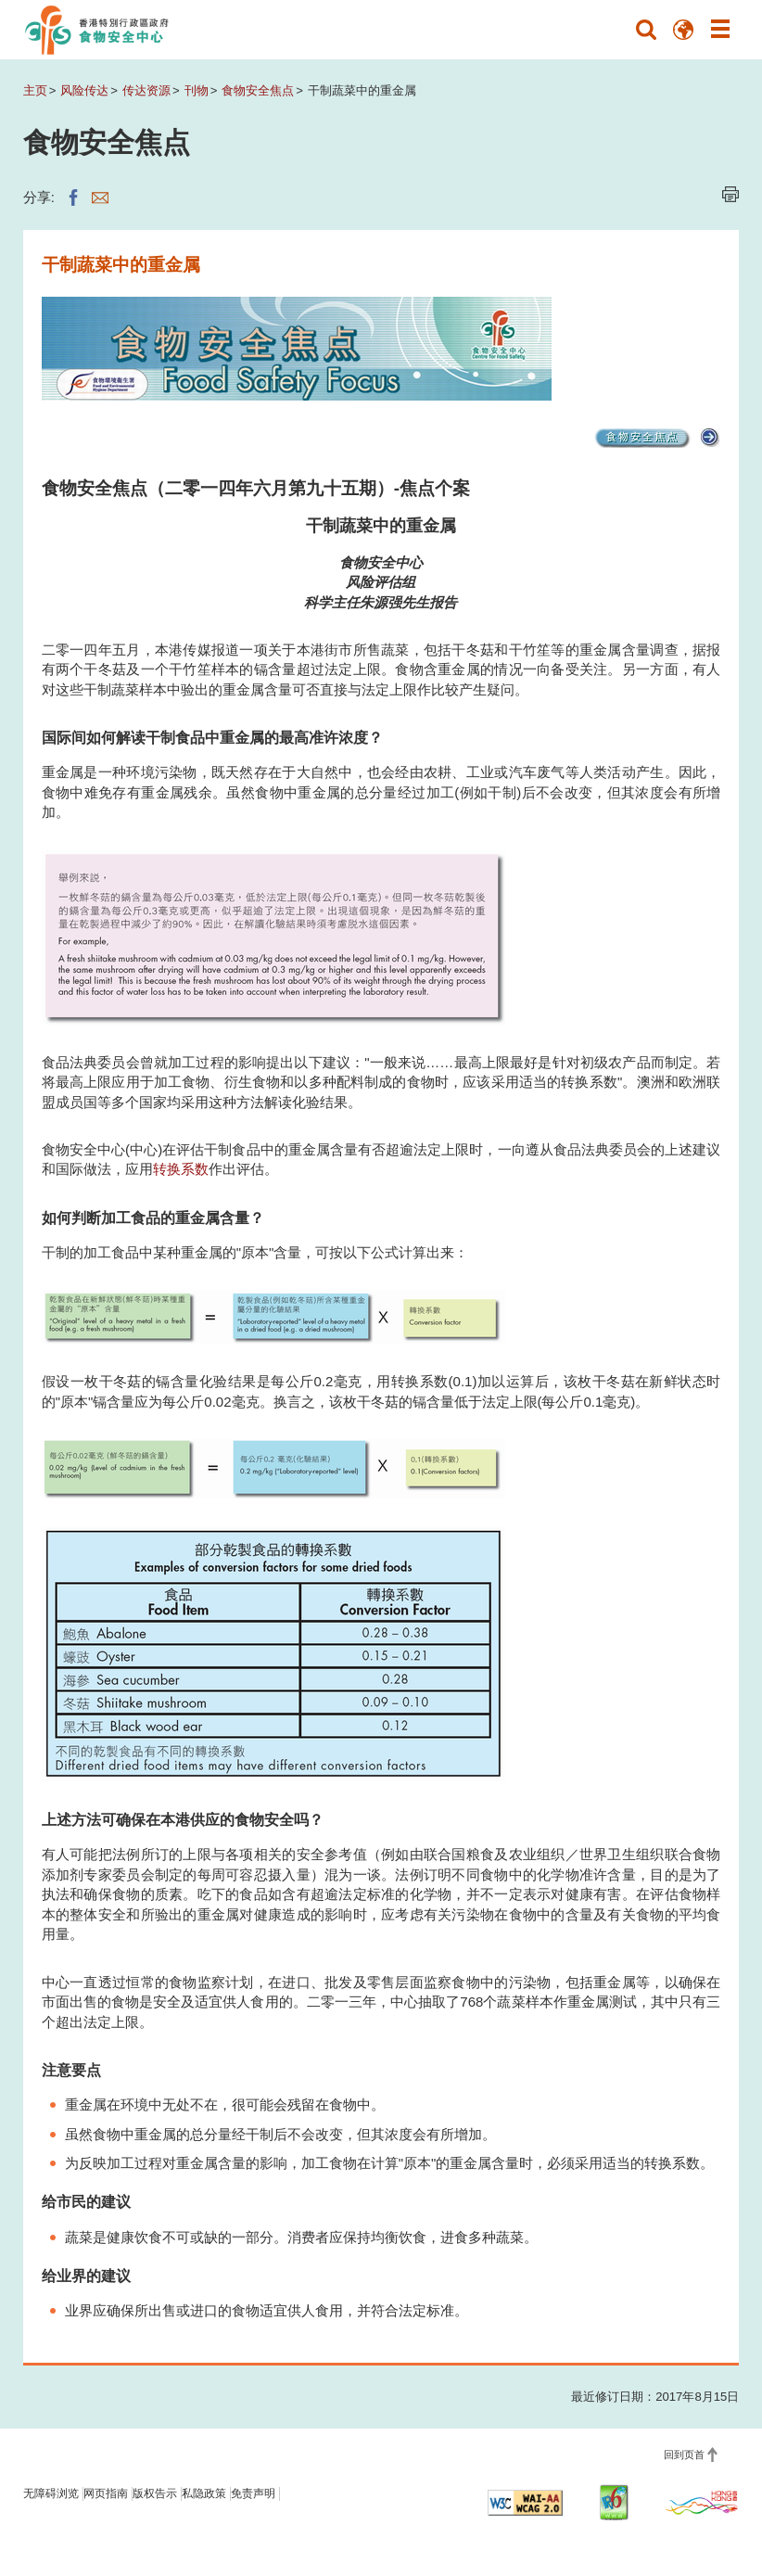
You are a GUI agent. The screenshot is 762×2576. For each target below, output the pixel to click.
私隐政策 (204, 2493)
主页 (35, 90)
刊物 (196, 90)
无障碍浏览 (51, 2493)
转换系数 (181, 1169)
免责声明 (253, 2493)
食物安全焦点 (258, 90)
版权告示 (155, 2493)
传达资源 (146, 90)
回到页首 (684, 2454)
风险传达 (84, 90)
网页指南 (105, 2493)
